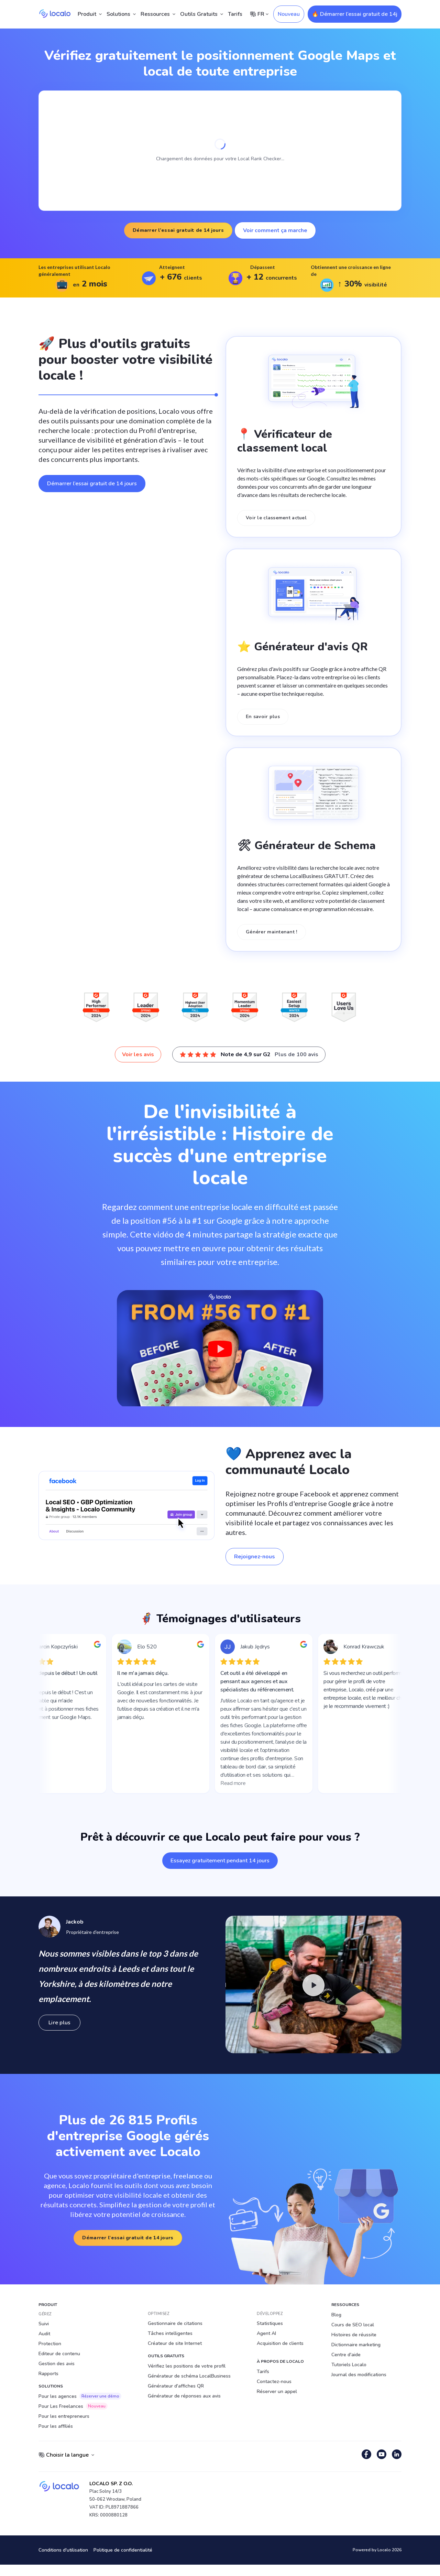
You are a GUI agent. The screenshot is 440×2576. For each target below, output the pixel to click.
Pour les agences (79, 2396)
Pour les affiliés (55, 2426)
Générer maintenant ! (271, 932)
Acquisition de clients (280, 2343)
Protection (49, 2343)
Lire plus (59, 2022)
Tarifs (235, 14)
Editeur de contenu (59, 2353)
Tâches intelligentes (170, 2333)
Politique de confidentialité (123, 2550)
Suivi (43, 2323)
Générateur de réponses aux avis (184, 2396)
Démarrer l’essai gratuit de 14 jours (178, 230)
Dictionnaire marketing (356, 2344)
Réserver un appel (277, 2391)
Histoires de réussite (353, 2334)
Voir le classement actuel (276, 518)
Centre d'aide (346, 2354)
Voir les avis (138, 1054)
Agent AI (266, 2333)
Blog (336, 2315)
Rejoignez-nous (254, 1556)
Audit (44, 2333)
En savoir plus (263, 716)
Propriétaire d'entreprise (92, 1932)
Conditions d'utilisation (63, 2550)
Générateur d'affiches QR (176, 2386)
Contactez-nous (274, 2381)
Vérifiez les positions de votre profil (187, 2366)
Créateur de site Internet (175, 2343)
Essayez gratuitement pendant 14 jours (220, 1860)
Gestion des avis (56, 2363)
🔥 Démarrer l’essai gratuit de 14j (354, 14)
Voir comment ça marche (275, 230)
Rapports (48, 2373)
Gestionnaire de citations (175, 2323)
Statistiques (270, 2323)
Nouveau (289, 14)
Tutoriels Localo (348, 2364)
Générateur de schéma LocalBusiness (189, 2376)
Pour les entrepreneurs (63, 2416)
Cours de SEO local (352, 2324)
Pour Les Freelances (73, 2406)
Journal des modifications (358, 2374)
